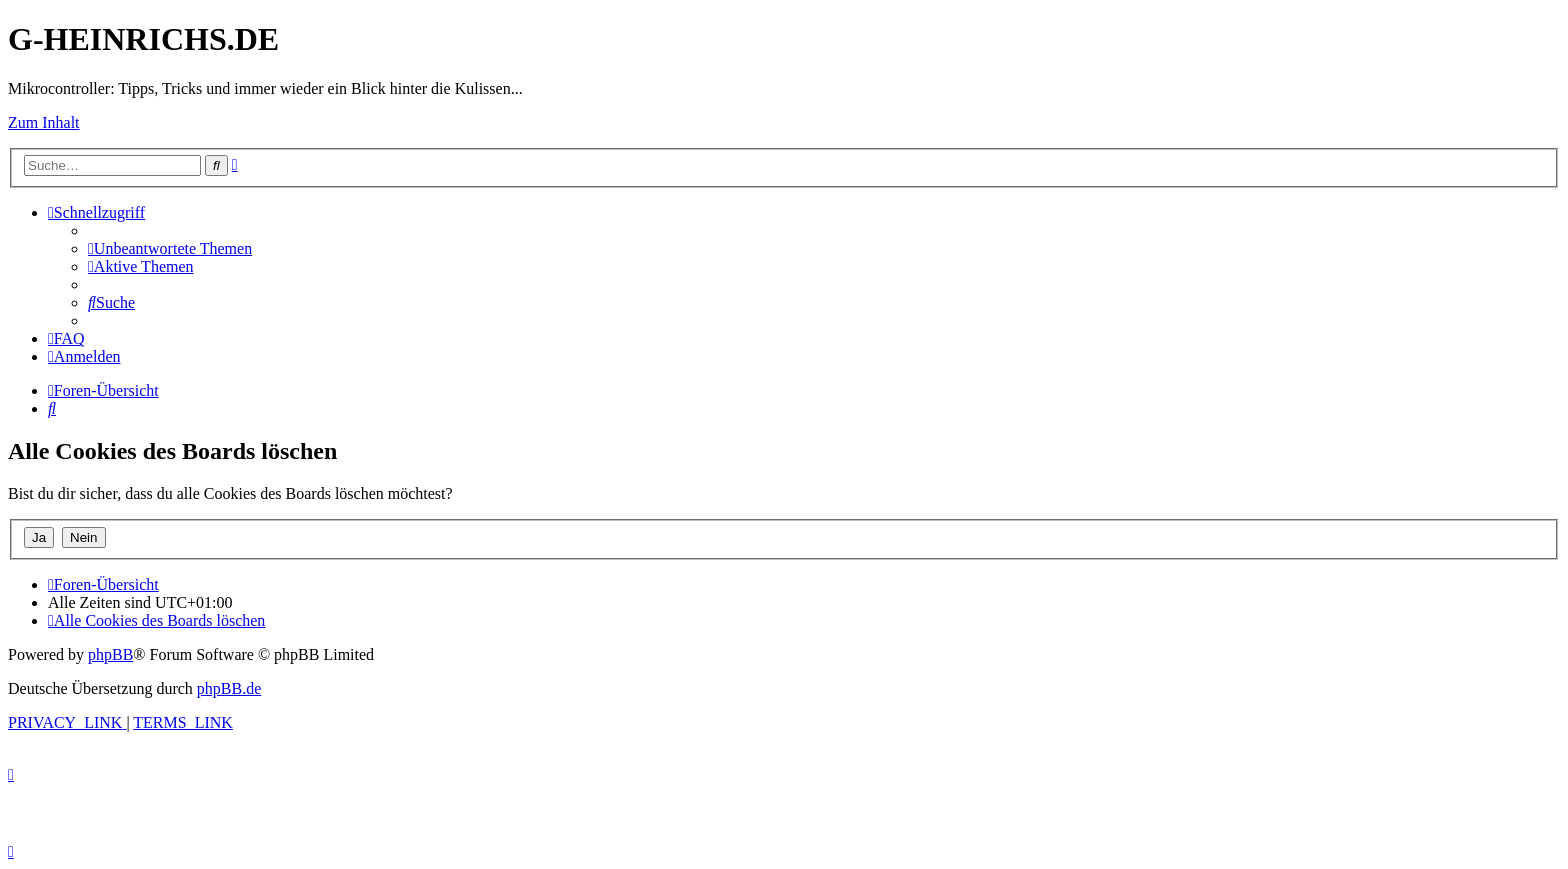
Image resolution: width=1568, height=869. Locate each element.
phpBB (110, 654)
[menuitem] (170, 248)
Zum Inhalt (44, 122)
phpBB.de (229, 688)
